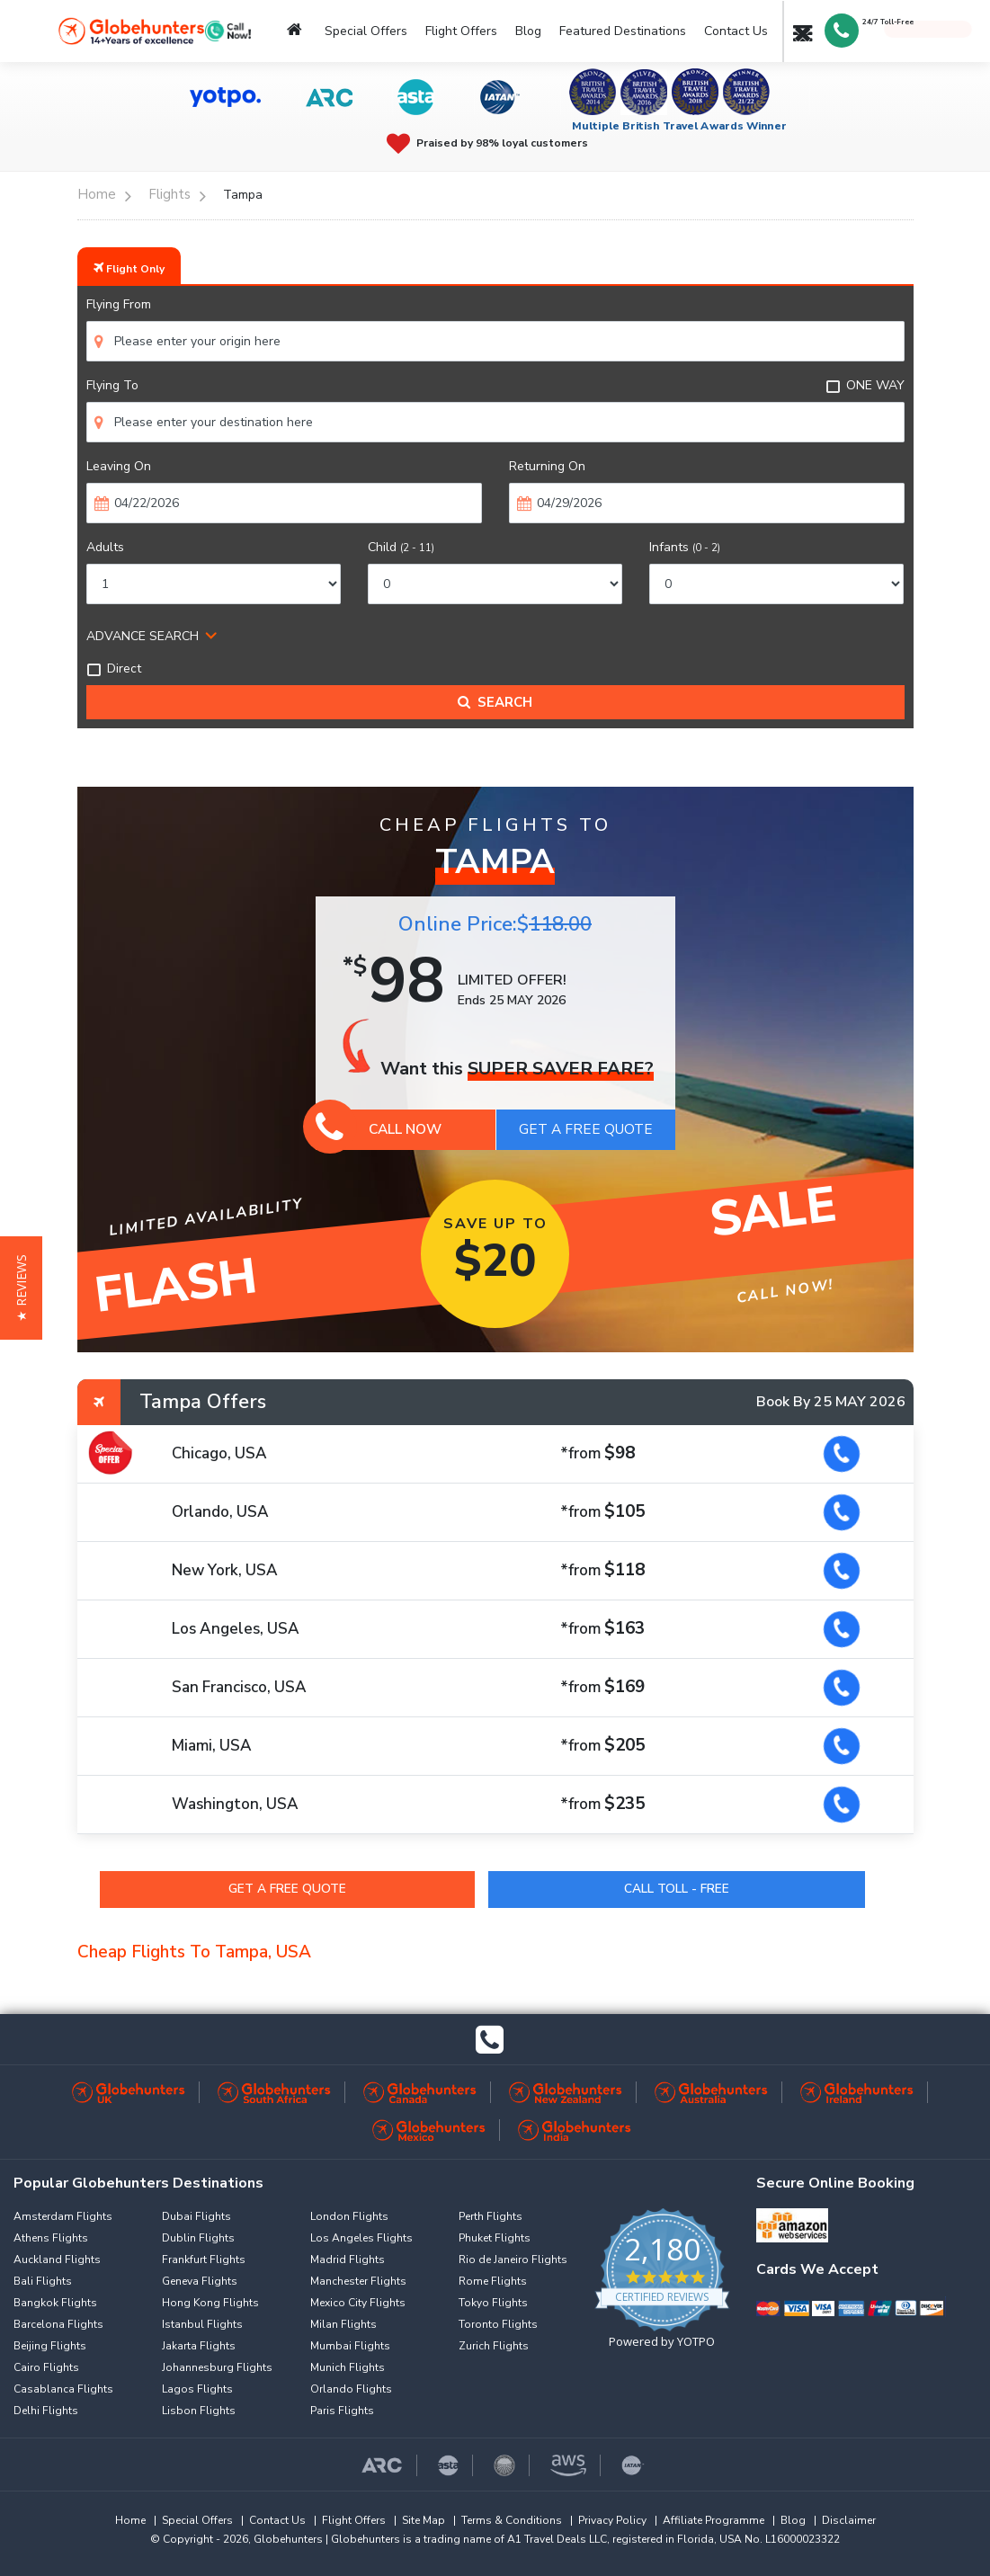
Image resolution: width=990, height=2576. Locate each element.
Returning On (547, 466)
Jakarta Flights (199, 2346)
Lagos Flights (197, 2389)
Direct (113, 668)
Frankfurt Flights (203, 2259)
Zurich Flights (494, 2346)
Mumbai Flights (350, 2346)
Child (401, 547)
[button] (21, 1288)
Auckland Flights (57, 2259)
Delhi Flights (45, 2410)
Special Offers (366, 31)
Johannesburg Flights (217, 2367)
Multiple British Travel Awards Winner (679, 126)
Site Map (423, 2520)
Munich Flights (347, 2367)
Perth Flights (490, 2216)
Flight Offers (461, 31)
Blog (528, 31)
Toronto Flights (498, 2324)
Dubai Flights (196, 2216)
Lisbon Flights (199, 2410)
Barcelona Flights (58, 2324)
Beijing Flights (49, 2346)
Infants (684, 547)
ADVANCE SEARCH (142, 636)
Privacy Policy (612, 2520)
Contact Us (736, 31)
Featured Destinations (622, 31)
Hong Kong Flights (210, 2302)
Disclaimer (849, 2520)
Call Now (379, 1129)
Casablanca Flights (63, 2389)
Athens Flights (50, 2238)
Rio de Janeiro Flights (513, 2259)
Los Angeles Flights (361, 2238)
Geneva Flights (199, 2281)
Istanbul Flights (202, 2324)
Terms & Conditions (511, 2520)
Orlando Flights (351, 2389)
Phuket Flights (495, 2238)
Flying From (118, 304)
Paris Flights (342, 2410)
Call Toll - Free (677, 1888)
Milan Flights (343, 2324)
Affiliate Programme (713, 2520)
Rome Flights (493, 2281)
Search (495, 702)
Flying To (112, 385)
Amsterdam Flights (62, 2216)
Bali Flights (42, 2281)
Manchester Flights (358, 2281)
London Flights (349, 2216)
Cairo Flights (46, 2367)
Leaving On (118, 466)
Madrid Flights (347, 2259)
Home (130, 2520)
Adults (105, 547)
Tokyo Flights (493, 2302)
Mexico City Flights (358, 2302)
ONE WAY (865, 385)
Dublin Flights (198, 2238)
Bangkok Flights (55, 2302)
